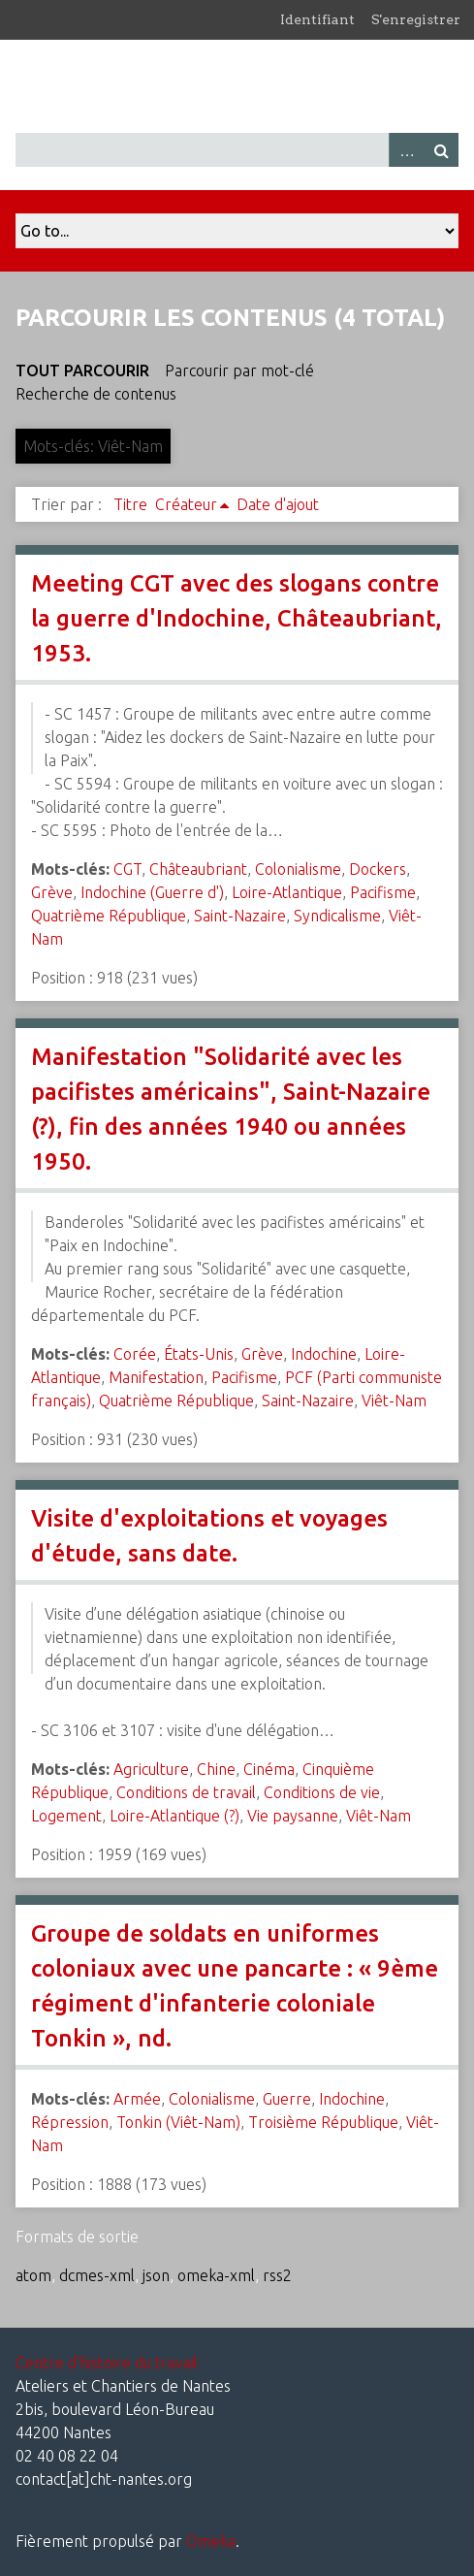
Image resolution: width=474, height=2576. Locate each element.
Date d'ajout (278, 504)
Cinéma (269, 1769)
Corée (134, 1354)
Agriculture (151, 1769)
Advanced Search (406, 150)
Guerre (287, 2099)
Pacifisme (383, 892)
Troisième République (323, 2122)
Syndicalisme (337, 915)
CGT (127, 869)
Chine (216, 1769)
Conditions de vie (322, 1792)
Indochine (324, 1354)
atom (33, 2275)
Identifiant (317, 19)
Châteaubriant (198, 869)
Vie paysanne (292, 1815)
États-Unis (199, 1354)
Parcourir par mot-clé (239, 370)
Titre (130, 504)
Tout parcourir (82, 370)
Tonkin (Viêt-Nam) (178, 2122)
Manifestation (156, 1377)
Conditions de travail (186, 1792)
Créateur (186, 504)
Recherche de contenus (96, 393)
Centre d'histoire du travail (107, 2362)
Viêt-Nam (394, 1400)
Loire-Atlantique (287, 892)
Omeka (211, 2541)
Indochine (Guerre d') (152, 892)
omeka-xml (216, 2275)
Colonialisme (298, 869)
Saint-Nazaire (240, 915)
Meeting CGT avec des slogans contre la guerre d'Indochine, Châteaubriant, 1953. (236, 618)
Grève (52, 892)
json (156, 2275)
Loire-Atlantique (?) (174, 1815)
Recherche (441, 150)
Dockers (377, 869)
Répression (70, 2122)
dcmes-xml (97, 2275)
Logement (66, 1815)
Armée (137, 2099)
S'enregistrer (415, 19)
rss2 (277, 2275)
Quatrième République (108, 915)
